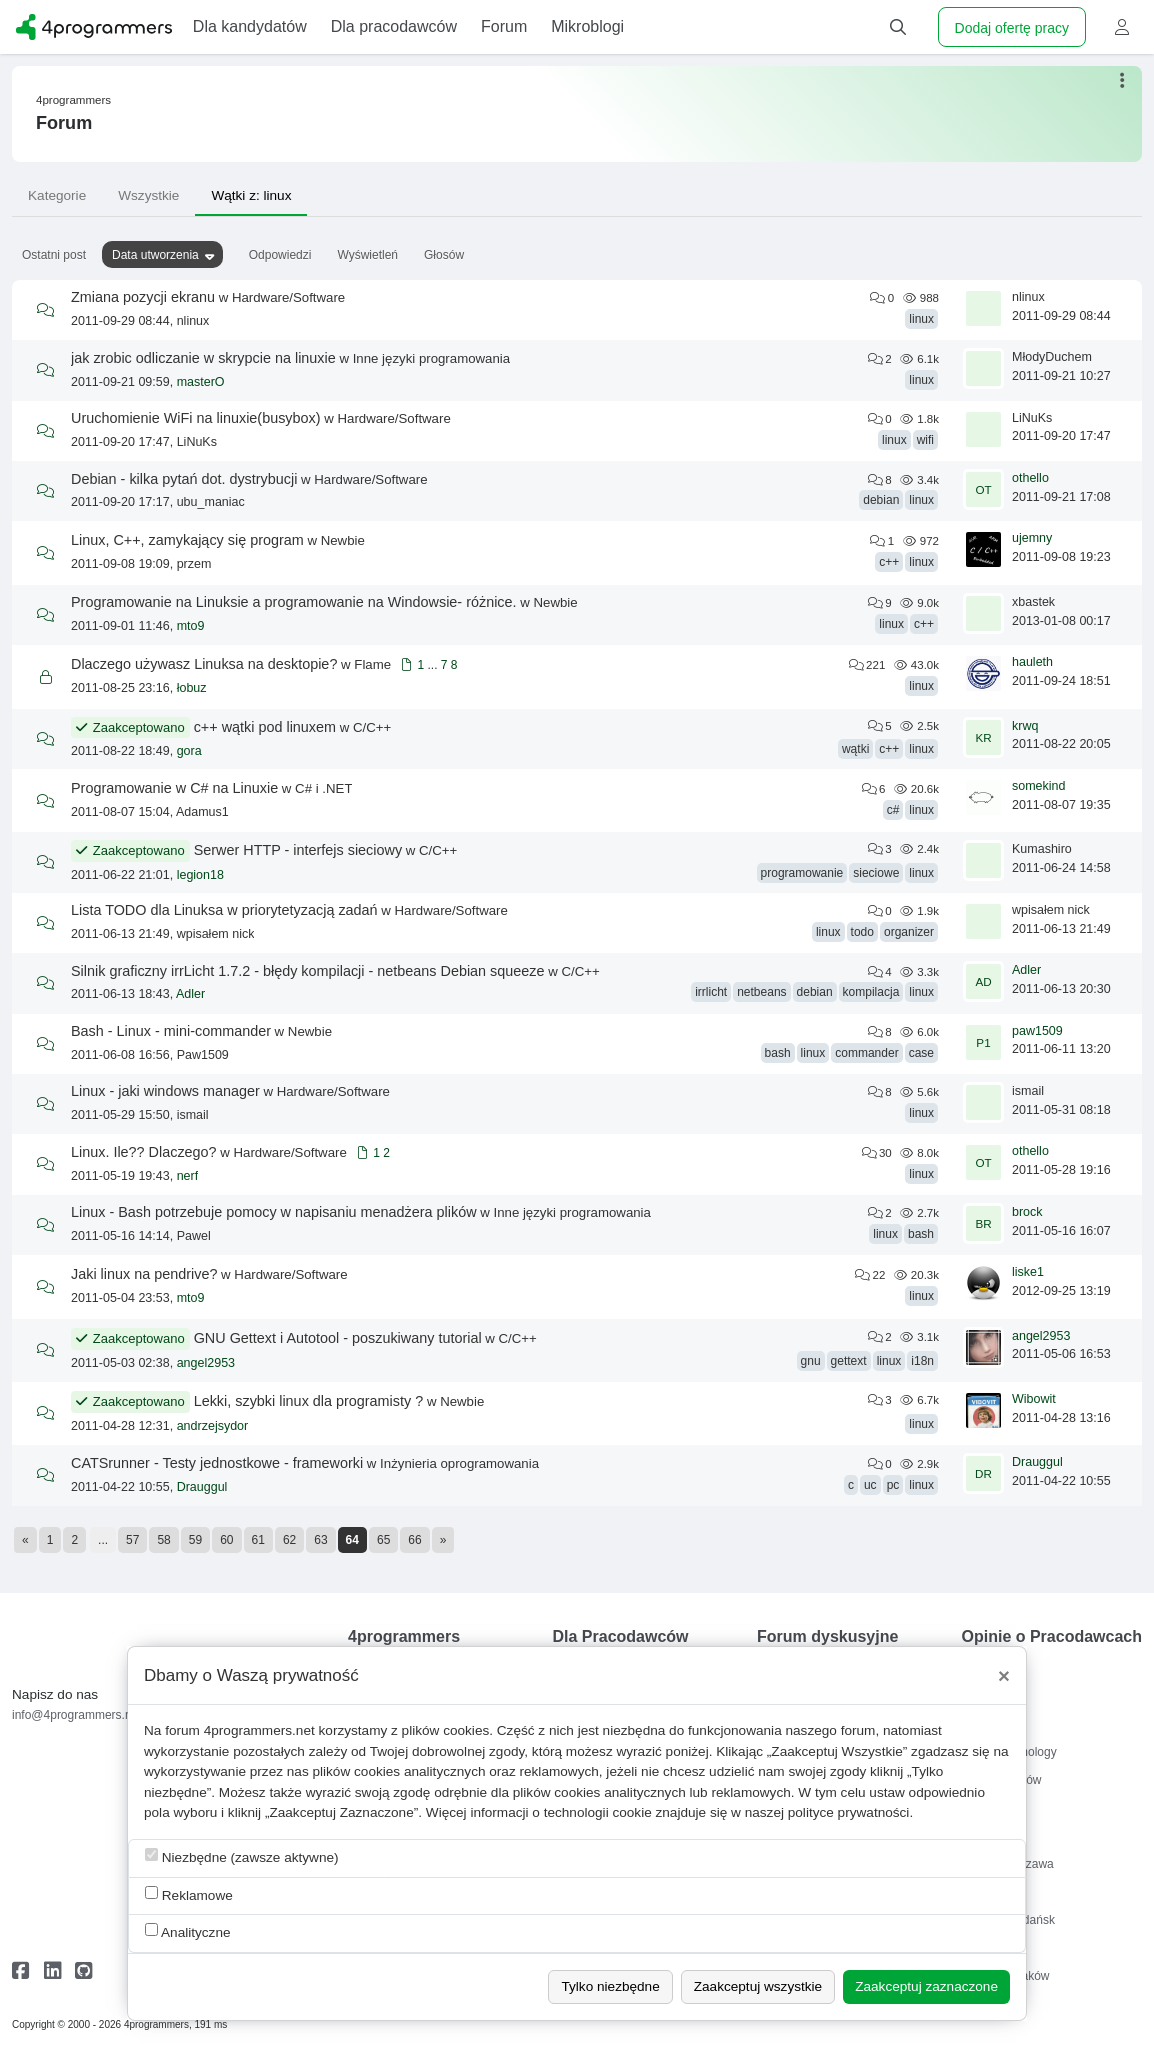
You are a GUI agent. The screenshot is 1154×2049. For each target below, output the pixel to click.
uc (870, 1485)
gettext (849, 1361)
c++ (889, 562)
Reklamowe (189, 1894)
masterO (201, 382)
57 (132, 1540)
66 (414, 1540)
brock (1027, 1212)
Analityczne (188, 1931)
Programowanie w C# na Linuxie (174, 788)
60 (226, 1540)
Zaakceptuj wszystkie (758, 1986)
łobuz (192, 688)
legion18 (200, 875)
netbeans (761, 992)
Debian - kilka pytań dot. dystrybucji (184, 479)
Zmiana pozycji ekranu (143, 297)
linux (921, 319)
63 (320, 1540)
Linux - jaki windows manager (165, 1091)
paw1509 (1037, 1031)
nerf (188, 1176)
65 (383, 1540)
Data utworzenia (155, 255)
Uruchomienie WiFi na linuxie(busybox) (196, 418)
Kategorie (57, 195)
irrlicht (711, 992)
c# (893, 810)
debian (881, 500)
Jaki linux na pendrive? (144, 1274)
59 (195, 1540)
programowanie (802, 873)
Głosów (444, 255)
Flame (372, 664)
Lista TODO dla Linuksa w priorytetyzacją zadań (224, 910)
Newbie (343, 540)
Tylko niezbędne (610, 1986)
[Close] (1004, 1676)
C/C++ (372, 727)
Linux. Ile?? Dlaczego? (144, 1152)
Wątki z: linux (251, 195)
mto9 (191, 626)
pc (893, 1485)
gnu (811, 1361)
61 (258, 1540)
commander (866, 1053)
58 (163, 1540)
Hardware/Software (288, 297)
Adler (190, 994)
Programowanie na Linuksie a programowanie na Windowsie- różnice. (294, 602)
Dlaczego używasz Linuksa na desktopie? (204, 664)
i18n (922, 1361)
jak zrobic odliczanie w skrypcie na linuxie (203, 358)
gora (189, 751)
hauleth (1032, 662)
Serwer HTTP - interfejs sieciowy (298, 850)
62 (289, 1540)
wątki (855, 749)
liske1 (1028, 1272)
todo (862, 932)
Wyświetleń (367, 255)
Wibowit (1034, 1399)
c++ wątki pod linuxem (265, 727)
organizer (909, 932)
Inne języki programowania (431, 358)
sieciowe (876, 873)
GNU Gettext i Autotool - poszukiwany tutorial (338, 1338)
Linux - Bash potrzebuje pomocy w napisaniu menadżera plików (274, 1212)
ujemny (1032, 538)
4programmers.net (259, 1730)
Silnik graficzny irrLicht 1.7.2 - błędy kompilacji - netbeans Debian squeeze (308, 971)
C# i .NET (323, 788)
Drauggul (202, 1487)
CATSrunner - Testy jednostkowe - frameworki (217, 1463)
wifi (925, 440)
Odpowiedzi (280, 255)
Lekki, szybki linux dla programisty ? (309, 1401)
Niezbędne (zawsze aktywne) (242, 1856)
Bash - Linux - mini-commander (171, 1031)
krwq (1025, 726)
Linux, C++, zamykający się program (187, 540)
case (921, 1053)
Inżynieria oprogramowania (459, 1463)
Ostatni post (54, 255)
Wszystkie (148, 195)
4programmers (73, 100)
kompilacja (871, 992)
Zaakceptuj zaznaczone (926, 1986)
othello (1030, 478)
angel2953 (206, 1363)
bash (778, 1053)
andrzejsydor (213, 1426)
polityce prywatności (849, 1812)
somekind (1039, 786)
